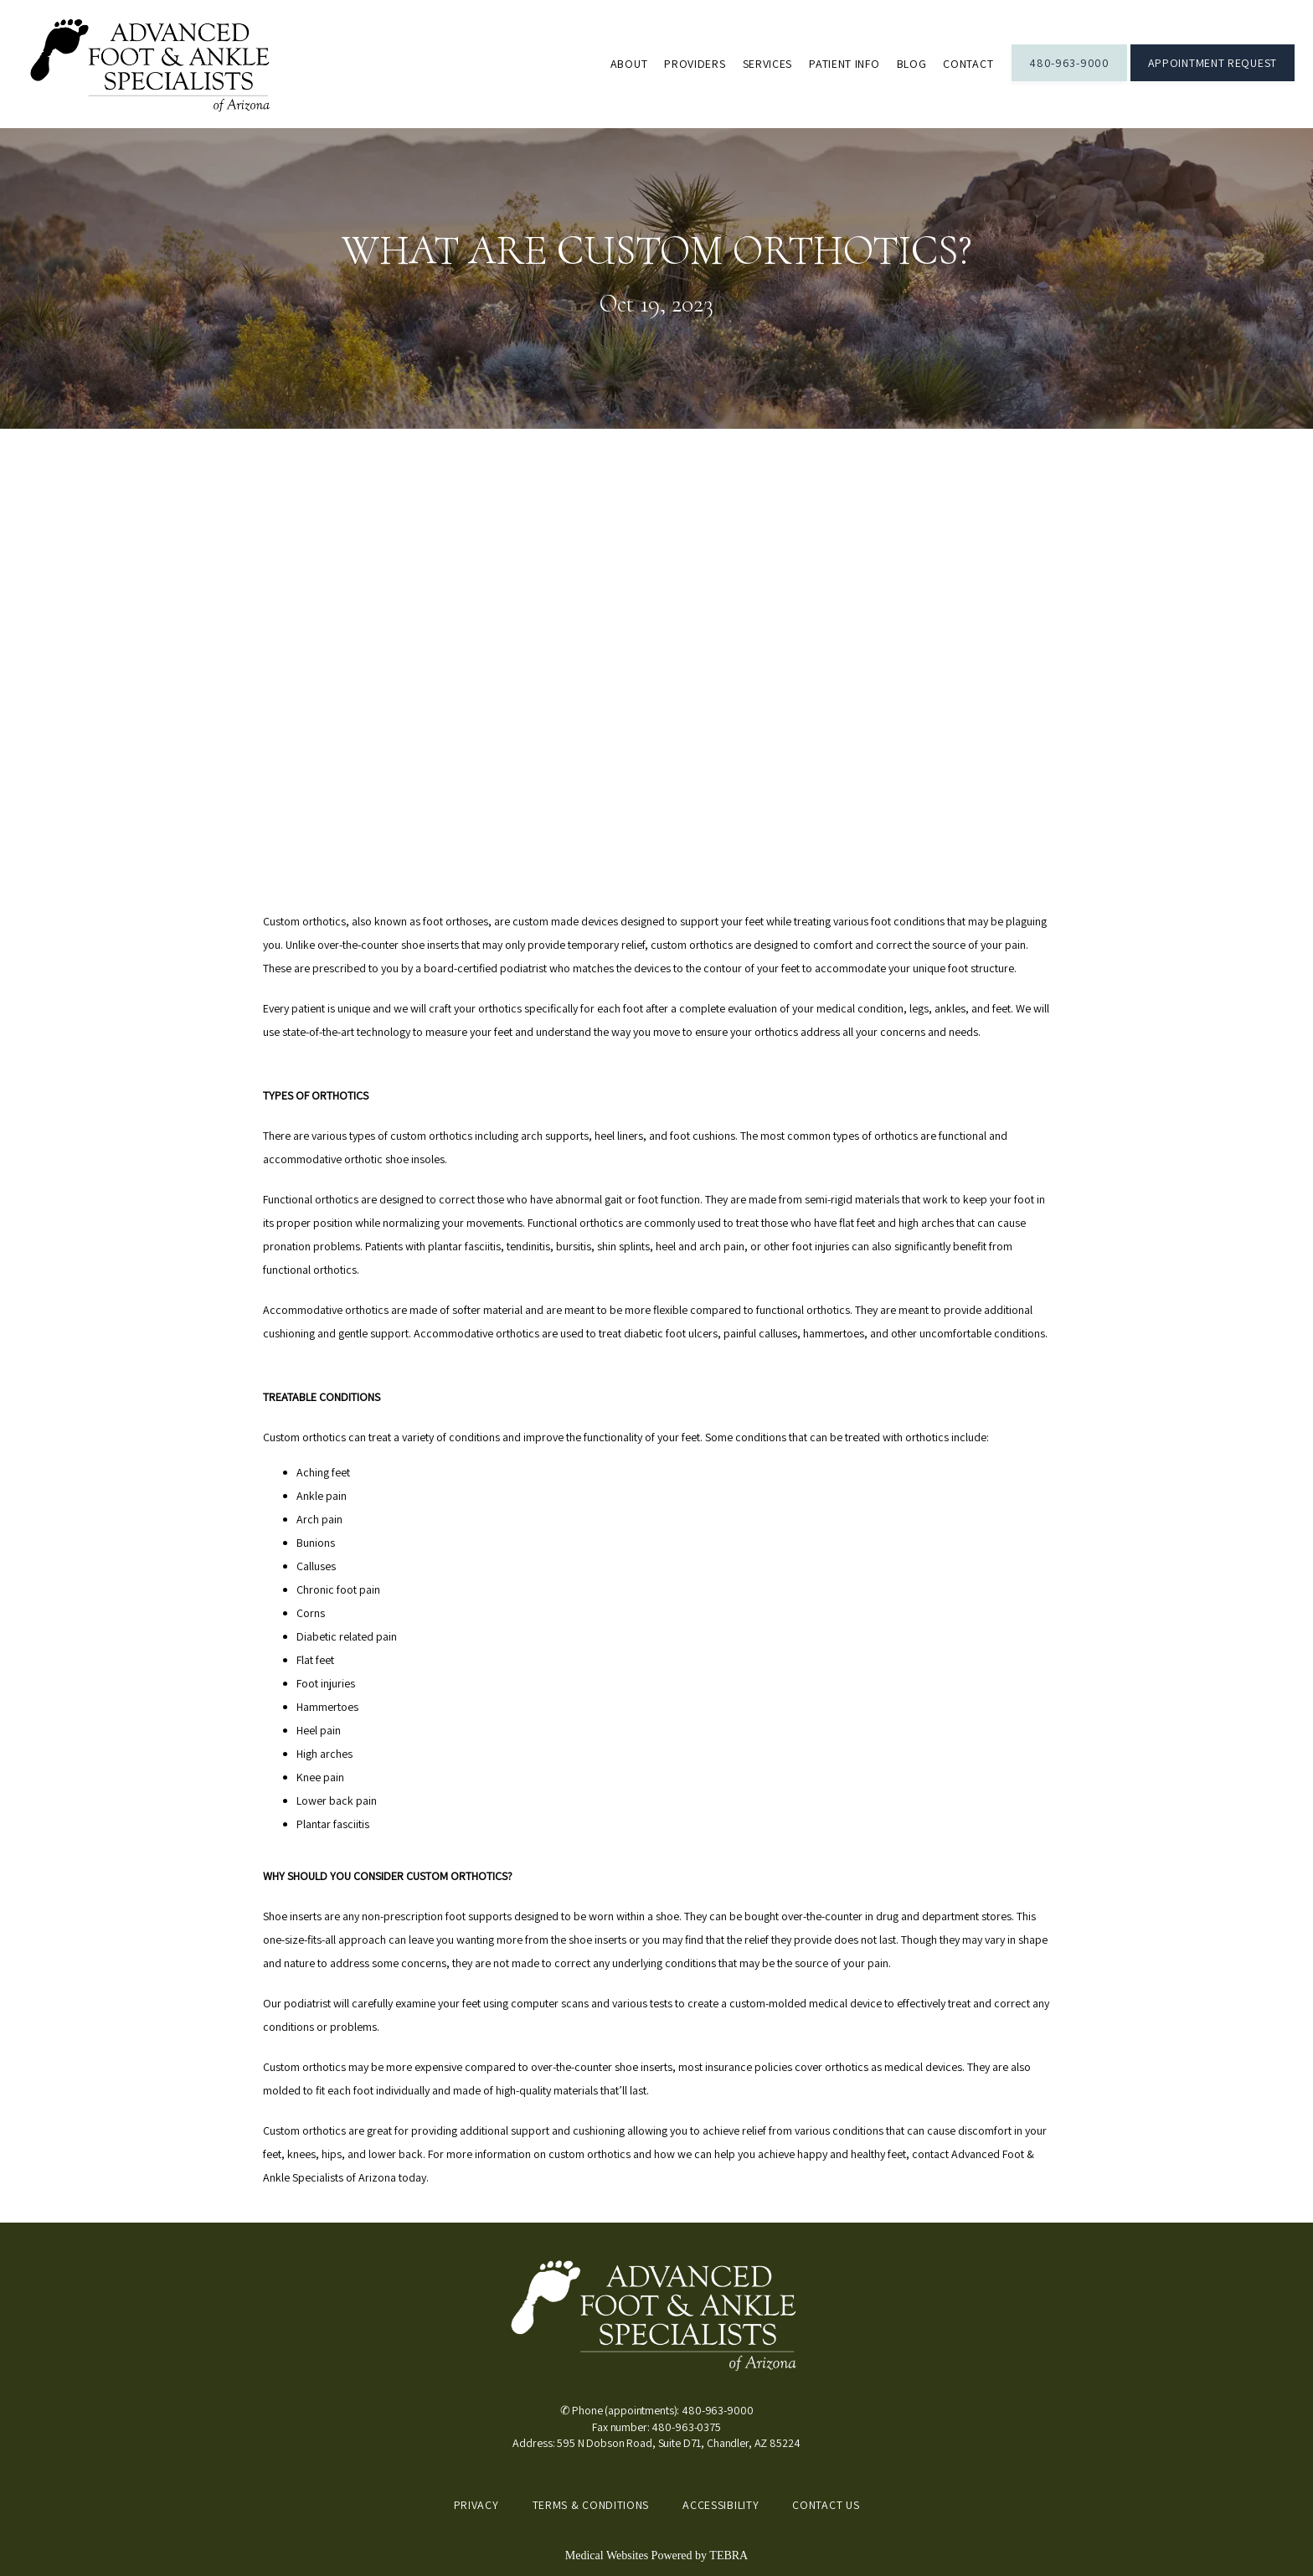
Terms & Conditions (591, 2504)
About (629, 63)
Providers (694, 63)
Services (768, 63)
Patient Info (844, 63)
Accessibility (720, 2504)
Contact (968, 63)
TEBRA (728, 2555)
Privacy (476, 2504)
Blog (912, 63)
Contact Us (825, 2504)
